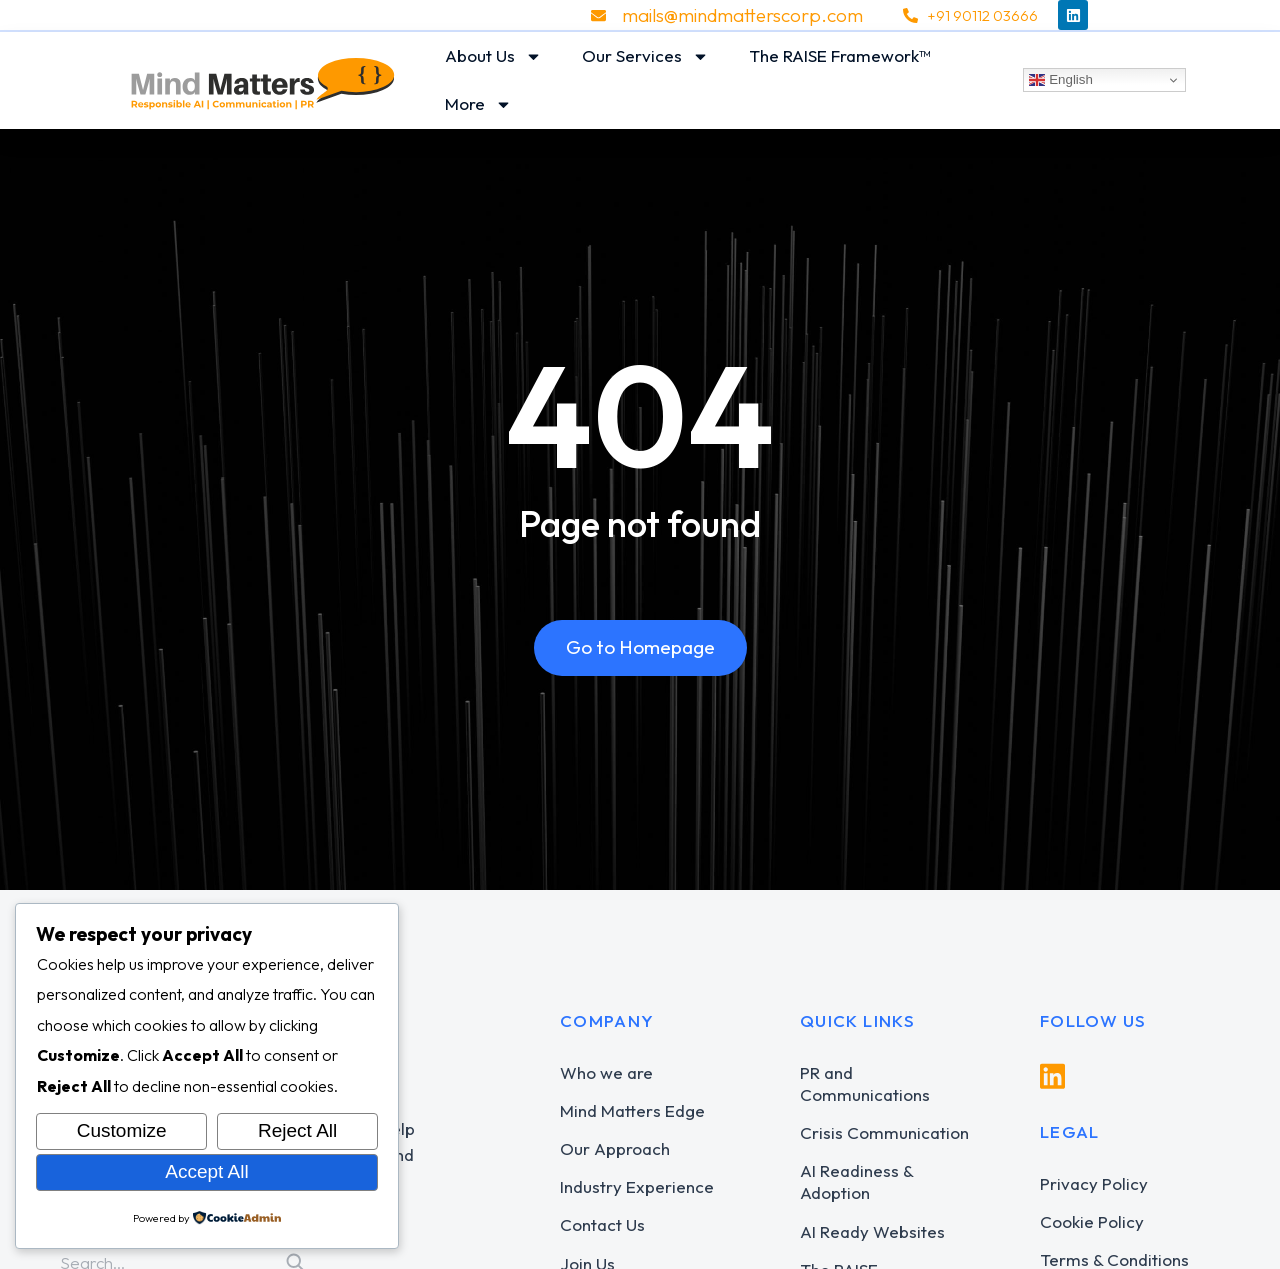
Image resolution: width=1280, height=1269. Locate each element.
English (1060, 80)
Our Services (645, 56)
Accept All (206, 1171)
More (478, 104)
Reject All (297, 1130)
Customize (122, 1130)
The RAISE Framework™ (840, 55)
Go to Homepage (640, 647)
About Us (493, 56)
